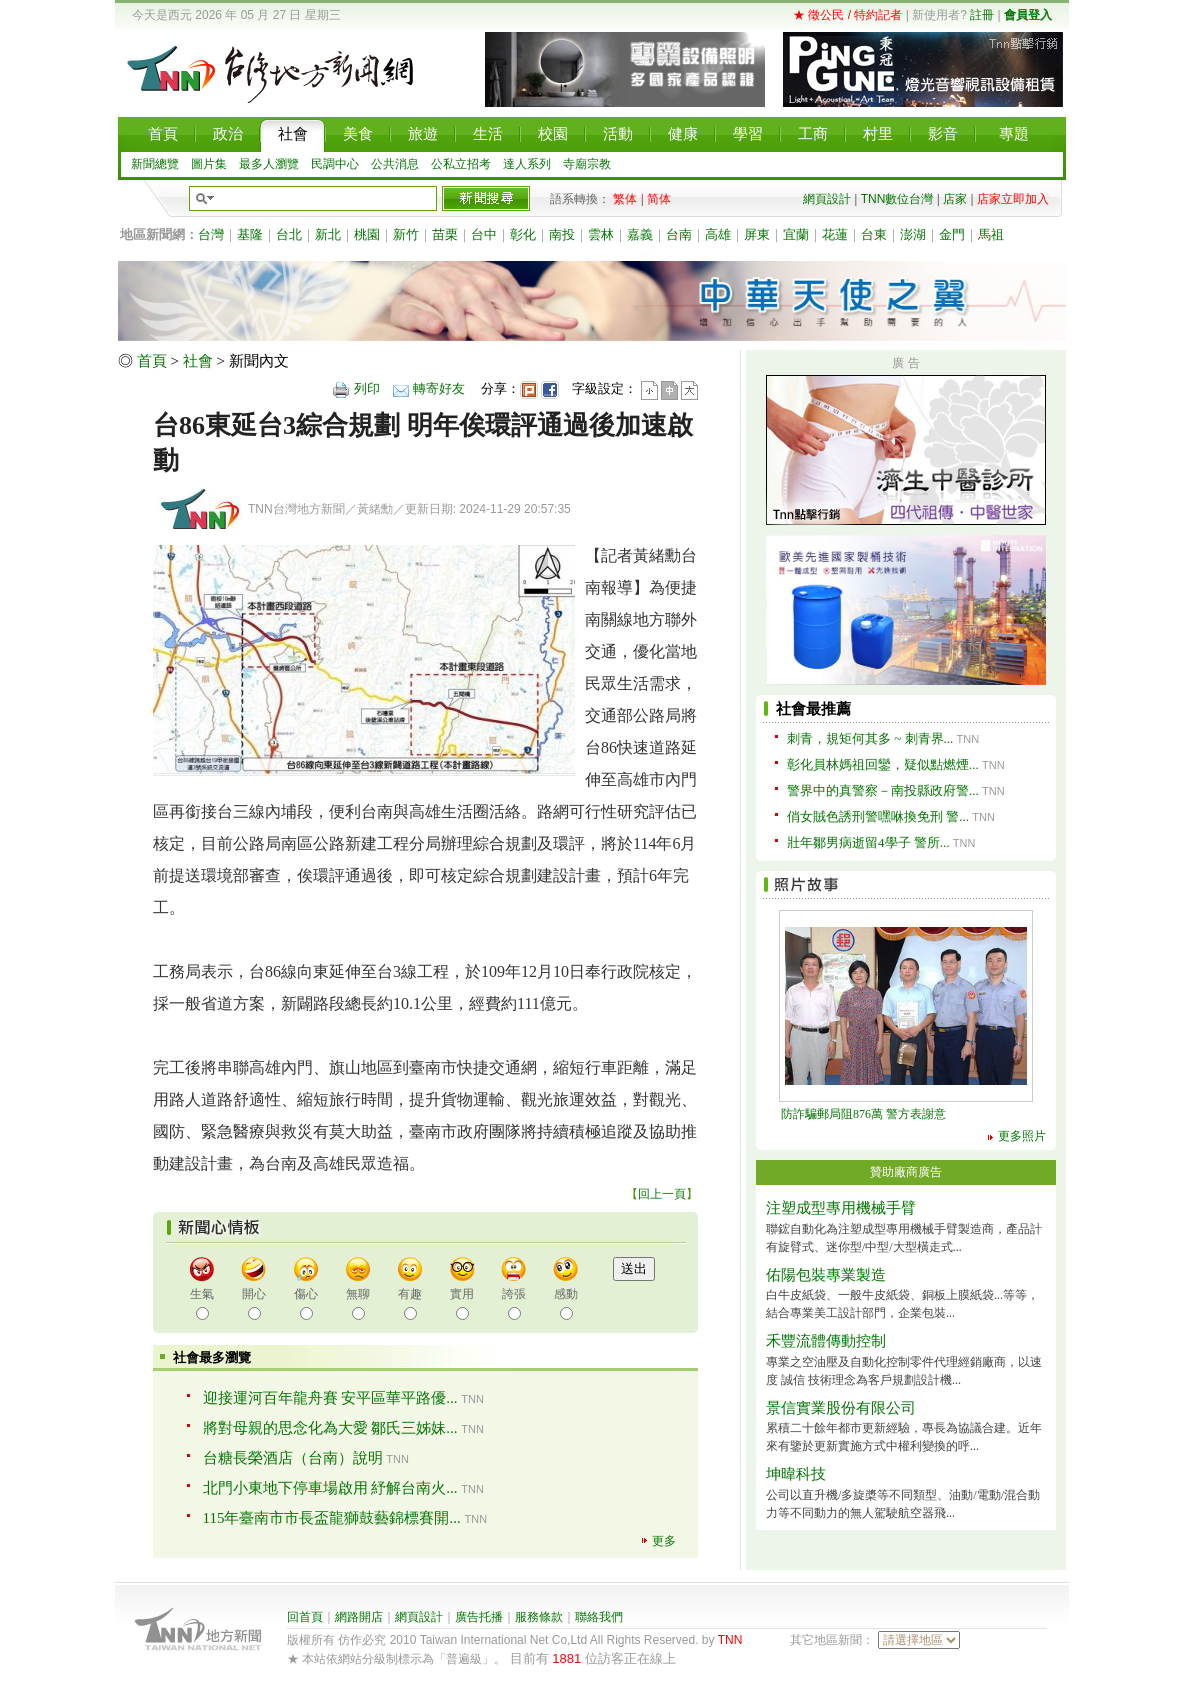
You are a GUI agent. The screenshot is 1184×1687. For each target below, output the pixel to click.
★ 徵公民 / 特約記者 (847, 15)
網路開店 (359, 1617)
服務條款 (539, 1617)
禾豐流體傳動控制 (826, 1341)
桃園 (367, 234)
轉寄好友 (439, 388)
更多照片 (1022, 1136)
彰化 (523, 234)
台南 (679, 234)
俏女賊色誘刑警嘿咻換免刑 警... (878, 816)
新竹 (406, 234)
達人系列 (527, 164)
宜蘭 (796, 234)
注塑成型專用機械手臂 (841, 1208)
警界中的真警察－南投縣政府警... (883, 790)
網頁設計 (827, 199)
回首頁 (305, 1617)
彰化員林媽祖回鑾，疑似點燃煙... (883, 764)
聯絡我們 (599, 1617)
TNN (730, 1640)
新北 (328, 234)
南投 (562, 234)
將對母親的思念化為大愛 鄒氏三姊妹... (330, 1428)
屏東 (757, 234)
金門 (952, 234)
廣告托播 (479, 1617)
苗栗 (445, 234)
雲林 (601, 234)
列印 (367, 388)
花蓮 (835, 234)
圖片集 (209, 164)
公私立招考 (461, 164)
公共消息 (395, 164)
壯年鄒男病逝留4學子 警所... (868, 842)
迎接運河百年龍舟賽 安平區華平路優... (330, 1398)
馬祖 (991, 234)
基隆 (250, 234)
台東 (874, 234)
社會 (198, 361)
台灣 (211, 234)
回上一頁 (662, 1194)
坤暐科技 (796, 1474)
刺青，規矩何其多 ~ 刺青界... (870, 738)
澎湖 (913, 234)
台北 (289, 234)
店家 (955, 199)
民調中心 (335, 164)
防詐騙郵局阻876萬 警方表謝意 (863, 1114)
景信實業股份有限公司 (841, 1408)
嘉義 (640, 234)
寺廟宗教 (587, 164)
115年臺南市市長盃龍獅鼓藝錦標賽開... (332, 1518)
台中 (484, 234)
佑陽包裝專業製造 (826, 1275)
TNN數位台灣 (897, 199)
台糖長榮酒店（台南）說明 (293, 1458)
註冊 (982, 15)
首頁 (152, 361)
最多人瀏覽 (269, 164)
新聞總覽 (155, 164)
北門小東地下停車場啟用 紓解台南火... (330, 1488)
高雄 (718, 234)
